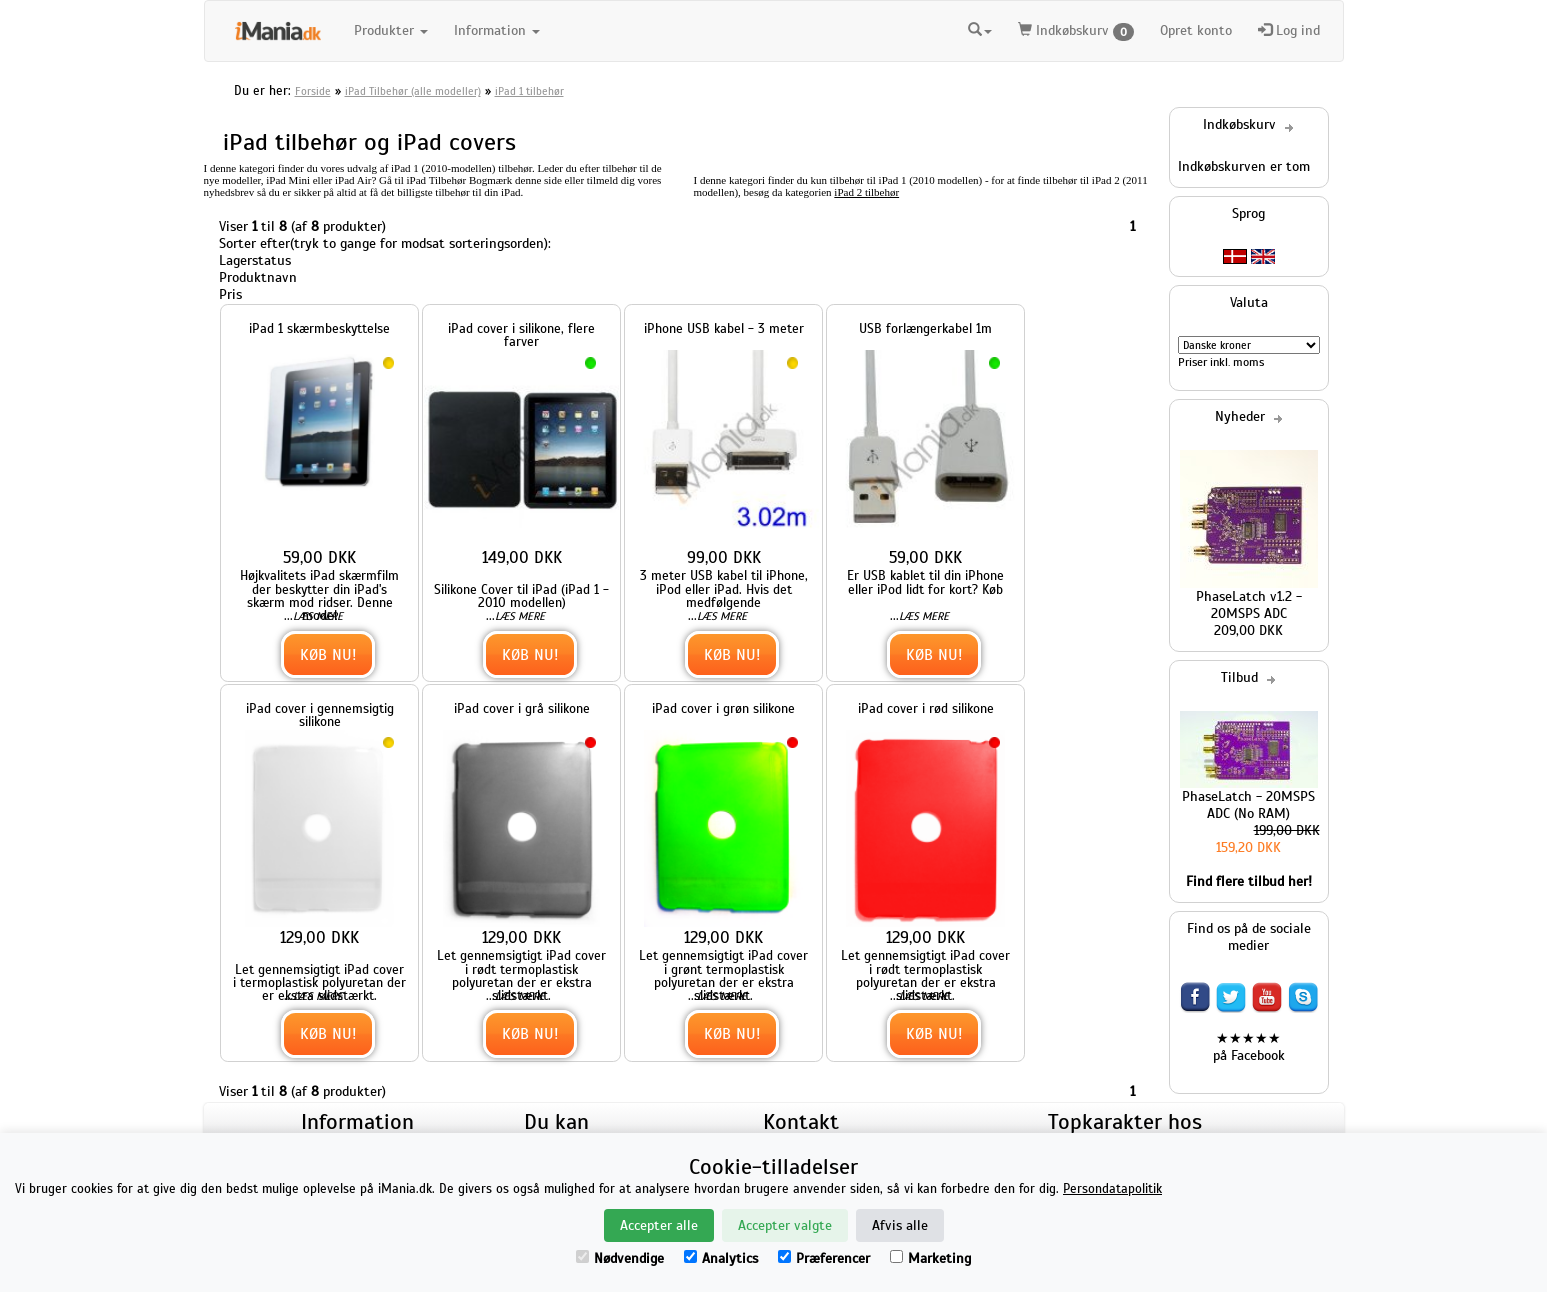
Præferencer (824, 1258)
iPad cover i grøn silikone (723, 708)
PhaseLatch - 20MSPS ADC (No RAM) (1248, 805)
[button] (980, 31)
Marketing (930, 1258)
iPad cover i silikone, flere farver (521, 335)
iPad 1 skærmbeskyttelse (319, 328)
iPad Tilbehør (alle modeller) (413, 91)
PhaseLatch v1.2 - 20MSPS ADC (1249, 605)
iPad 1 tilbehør (529, 91)
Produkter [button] (391, 30)
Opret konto (1196, 30)
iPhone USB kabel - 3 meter (724, 328)
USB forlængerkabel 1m (925, 328)
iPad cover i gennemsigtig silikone (320, 715)
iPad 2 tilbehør (866, 192)
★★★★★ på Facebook (1249, 1047)
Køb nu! (328, 654)
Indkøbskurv (1076, 31)
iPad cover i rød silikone (926, 708)
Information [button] (497, 30)
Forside (313, 91)
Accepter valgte (785, 1225)
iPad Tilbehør (437, 180)
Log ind (1289, 30)
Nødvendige (620, 1258)
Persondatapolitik (1112, 1189)
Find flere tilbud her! (1249, 881)
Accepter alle (659, 1225)
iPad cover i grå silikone (522, 708)
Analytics (721, 1258)
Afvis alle (900, 1225)
